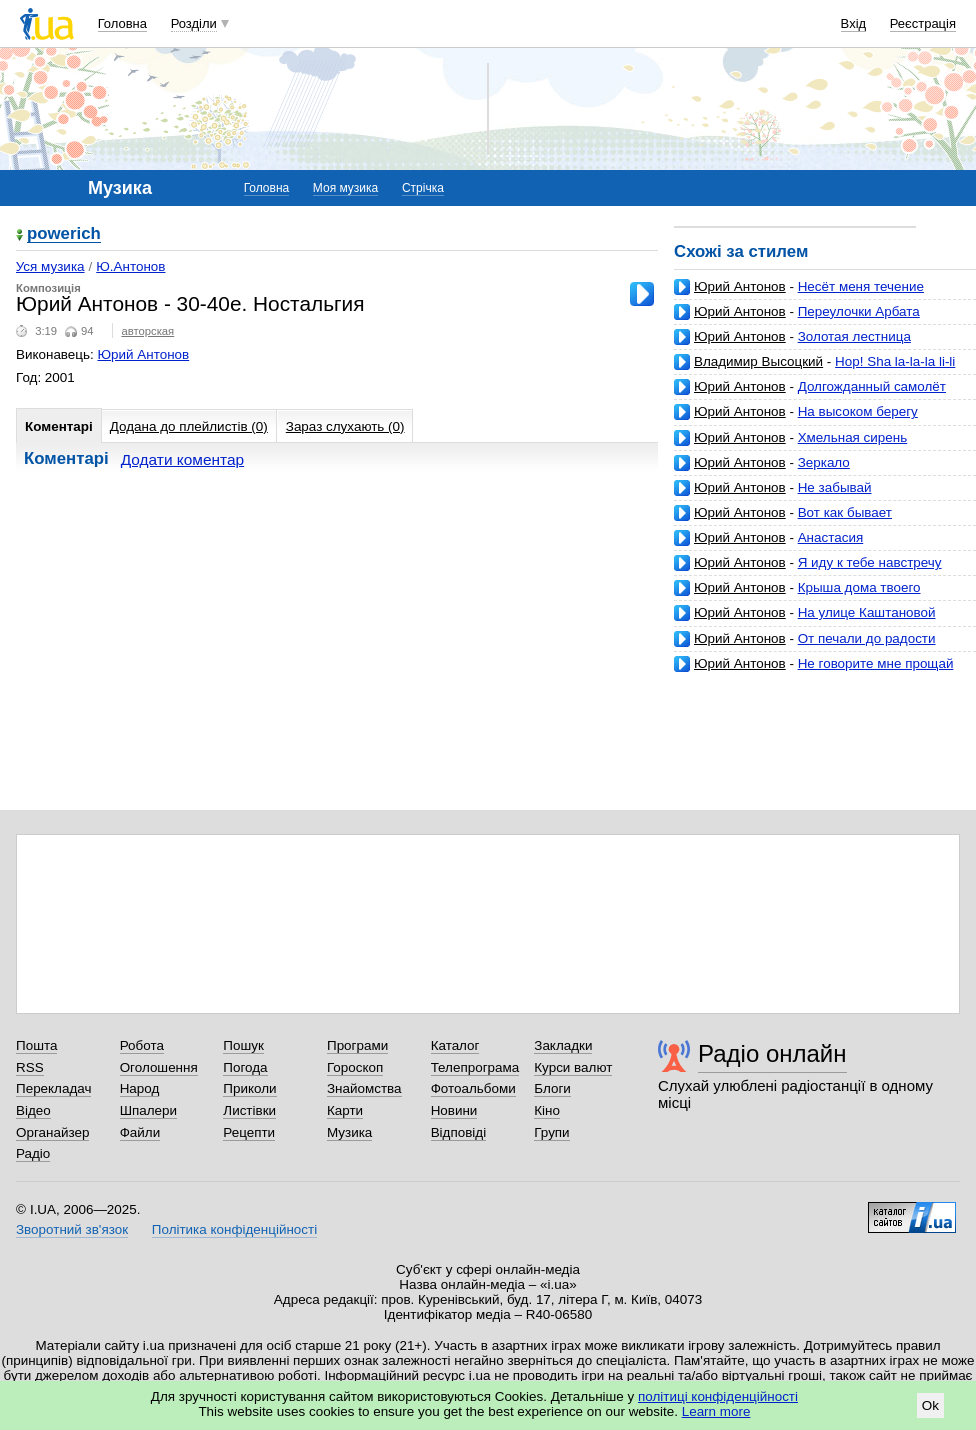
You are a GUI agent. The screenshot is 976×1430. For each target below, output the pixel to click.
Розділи (194, 23)
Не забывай (835, 487)
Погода (245, 1067)
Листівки (249, 1110)
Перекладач (53, 1088)
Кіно (547, 1110)
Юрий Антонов (740, 286)
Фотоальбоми (473, 1088)
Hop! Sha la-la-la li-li (895, 361)
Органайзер (52, 1132)
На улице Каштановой (867, 612)
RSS (30, 1067)
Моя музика (345, 188)
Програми (357, 1045)
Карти (345, 1110)
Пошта (36, 1045)
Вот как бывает (845, 512)
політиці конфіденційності (718, 1396)
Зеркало (824, 462)
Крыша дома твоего (859, 587)
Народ (140, 1088)
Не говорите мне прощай (876, 663)
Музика (349, 1132)
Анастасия (831, 537)
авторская (147, 331)
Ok (930, 1405)
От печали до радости (867, 638)
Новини (454, 1110)
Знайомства (364, 1088)
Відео (33, 1110)
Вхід (854, 23)
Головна (122, 23)
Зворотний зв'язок (72, 1229)
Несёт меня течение (861, 286)
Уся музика (50, 266)
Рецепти (249, 1132)
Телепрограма (475, 1067)
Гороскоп (355, 1067)
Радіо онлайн (772, 1053)
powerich (64, 234)
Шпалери (148, 1110)
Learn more (716, 1411)
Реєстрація (923, 23)
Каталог (455, 1045)
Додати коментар (182, 459)
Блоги (552, 1088)
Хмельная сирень (853, 437)
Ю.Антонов (130, 266)
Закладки (563, 1045)
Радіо (33, 1153)
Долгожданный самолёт (872, 386)
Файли (140, 1132)
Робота (142, 1045)
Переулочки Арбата (859, 311)
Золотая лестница (854, 336)
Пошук (243, 1045)
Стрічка (423, 188)
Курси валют (573, 1067)
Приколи (249, 1088)
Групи (551, 1132)
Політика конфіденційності (234, 1229)
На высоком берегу (858, 411)
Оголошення (159, 1067)
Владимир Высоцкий (758, 361)
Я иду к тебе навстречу (870, 562)
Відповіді (459, 1132)
